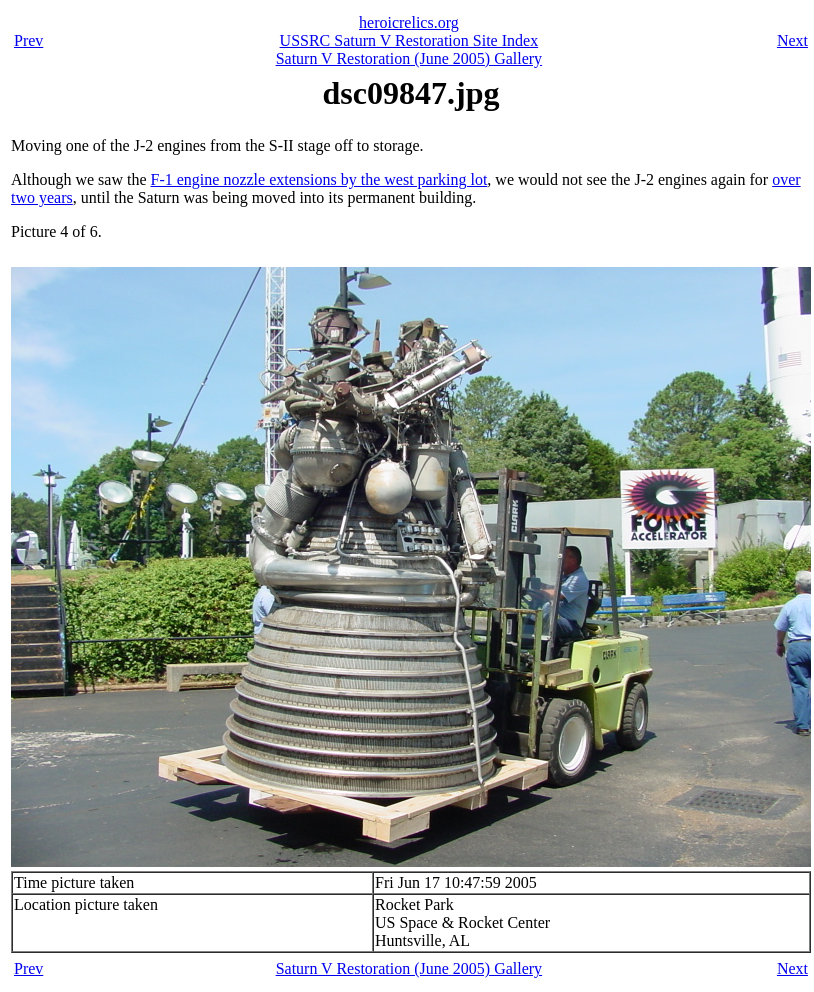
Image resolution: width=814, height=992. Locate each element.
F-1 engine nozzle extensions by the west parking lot (319, 179)
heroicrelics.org (409, 22)
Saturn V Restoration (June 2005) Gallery (409, 58)
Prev (28, 40)
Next (792, 40)
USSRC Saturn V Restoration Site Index (409, 40)
